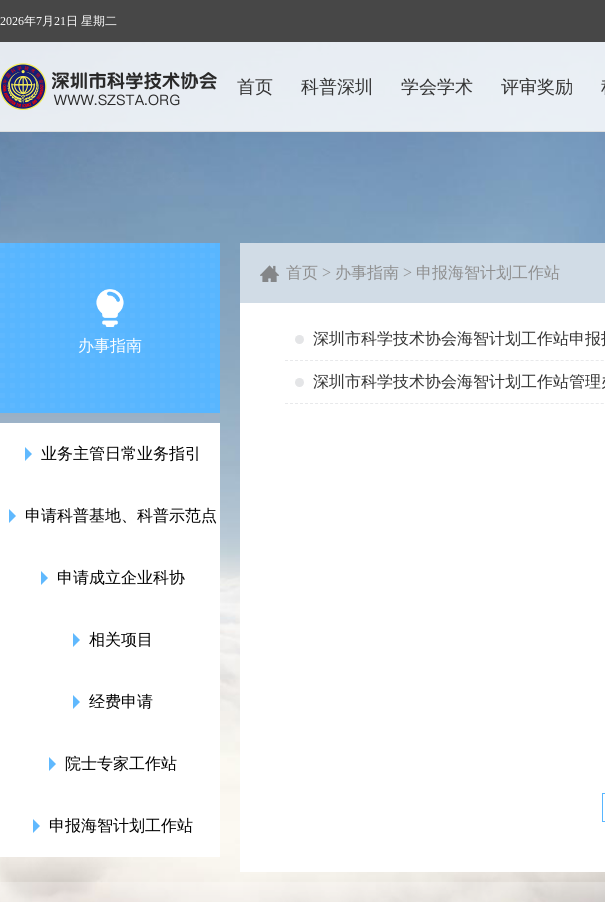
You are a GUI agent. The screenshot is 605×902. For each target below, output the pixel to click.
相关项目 (110, 640)
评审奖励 (537, 87)
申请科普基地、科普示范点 (110, 516)
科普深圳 (337, 87)
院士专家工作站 (110, 764)
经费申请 (110, 702)
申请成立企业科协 (110, 578)
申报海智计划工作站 (110, 826)
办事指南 (367, 272)
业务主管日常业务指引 (110, 454)
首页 (255, 87)
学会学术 (437, 87)
